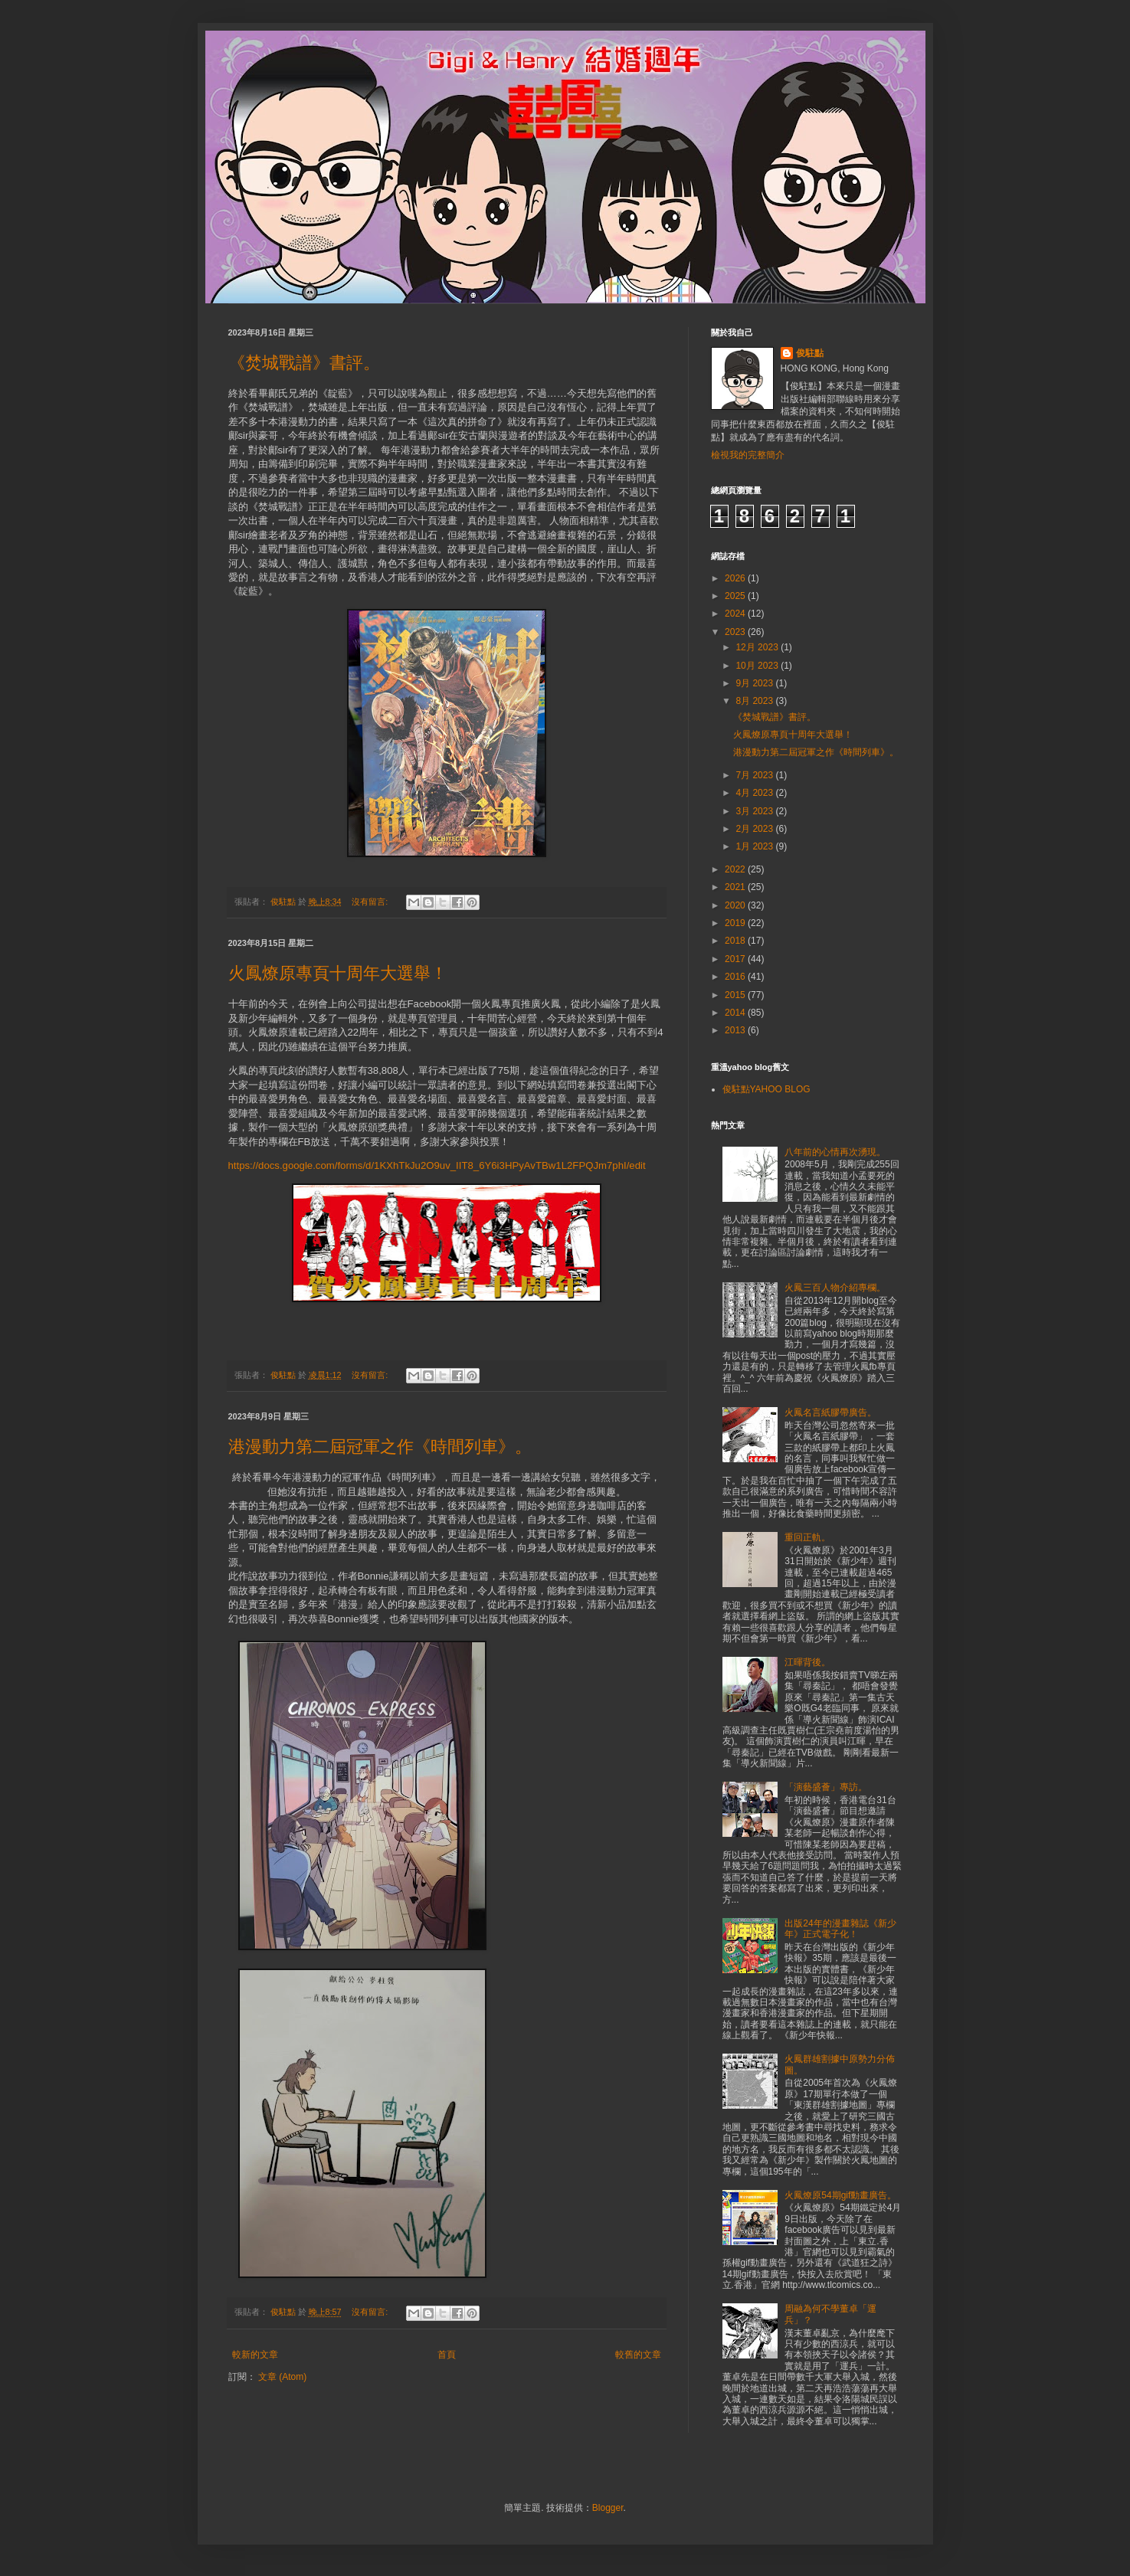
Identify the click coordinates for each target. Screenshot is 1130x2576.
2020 (736, 905)
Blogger (608, 2507)
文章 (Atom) (282, 2376)
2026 (736, 578)
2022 (736, 869)
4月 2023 (755, 792)
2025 (736, 596)
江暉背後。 (807, 1662)
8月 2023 (755, 701)
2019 (736, 923)
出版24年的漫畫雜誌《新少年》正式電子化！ (840, 1928)
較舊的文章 (638, 2354)
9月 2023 (755, 683)
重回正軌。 (807, 1537)
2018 (736, 940)
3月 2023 (755, 811)
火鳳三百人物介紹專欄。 (835, 1287)
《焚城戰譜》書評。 (304, 362)
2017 (736, 959)
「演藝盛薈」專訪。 (825, 1787)
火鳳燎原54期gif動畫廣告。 (840, 2195)
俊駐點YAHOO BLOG (766, 1089)
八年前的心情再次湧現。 (835, 1152)
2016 (736, 976)
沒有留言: (371, 901)
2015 (736, 995)
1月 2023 (755, 846)
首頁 (446, 2354)
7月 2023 (755, 775)
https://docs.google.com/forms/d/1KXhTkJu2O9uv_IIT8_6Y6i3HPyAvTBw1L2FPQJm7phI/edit (437, 1165)
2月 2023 (755, 828)
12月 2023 (758, 647)
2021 (736, 887)
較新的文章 (255, 2354)
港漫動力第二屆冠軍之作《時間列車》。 (380, 1446)
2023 (736, 632)
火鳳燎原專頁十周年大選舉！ (337, 973)
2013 (736, 1030)
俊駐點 (810, 353)
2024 (736, 613)
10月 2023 (758, 665)
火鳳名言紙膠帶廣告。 (830, 1412)
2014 (736, 1012)
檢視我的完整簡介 (747, 455)
